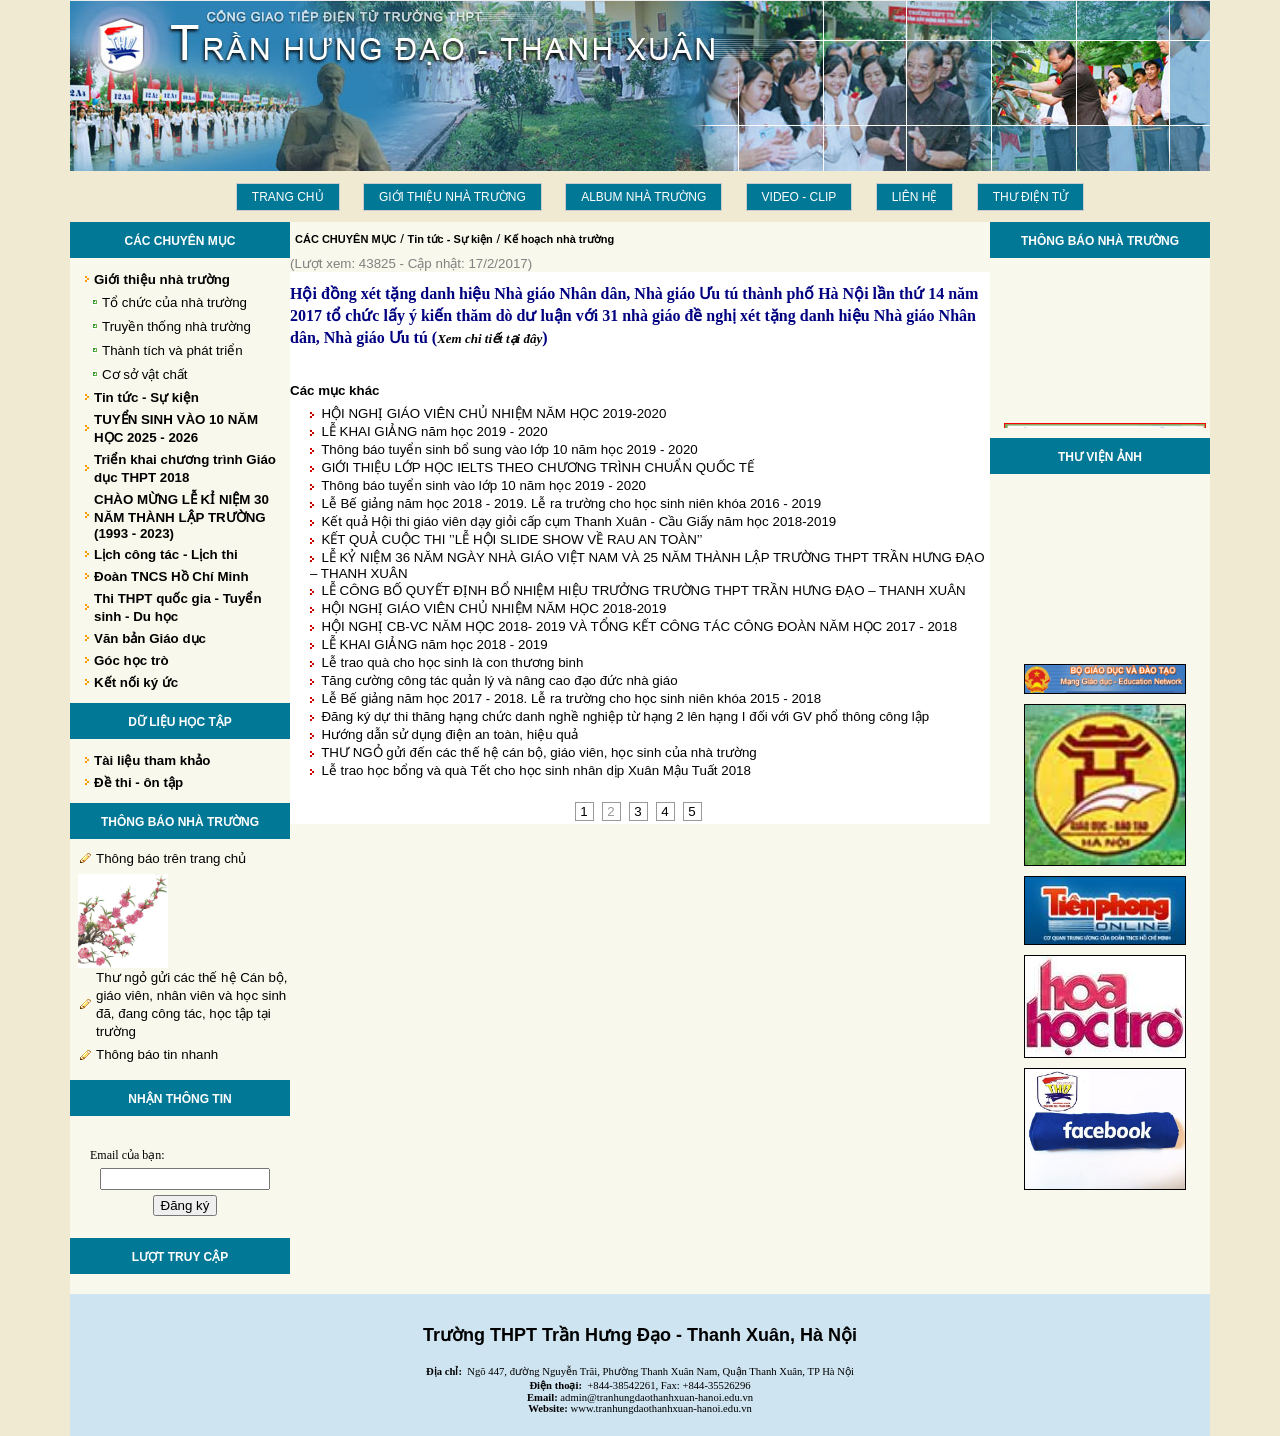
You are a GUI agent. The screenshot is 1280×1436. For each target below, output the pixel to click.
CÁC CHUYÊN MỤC (346, 239)
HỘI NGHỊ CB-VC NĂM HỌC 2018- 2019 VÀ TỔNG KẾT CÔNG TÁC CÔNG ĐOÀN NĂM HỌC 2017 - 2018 (639, 626)
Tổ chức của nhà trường (174, 302)
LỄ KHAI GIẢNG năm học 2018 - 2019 (434, 644)
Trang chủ (288, 197)
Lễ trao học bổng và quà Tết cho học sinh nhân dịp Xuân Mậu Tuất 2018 (535, 770)
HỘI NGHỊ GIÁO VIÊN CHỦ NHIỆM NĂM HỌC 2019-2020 (493, 413)
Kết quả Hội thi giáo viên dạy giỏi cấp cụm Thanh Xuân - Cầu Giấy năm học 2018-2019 (578, 521)
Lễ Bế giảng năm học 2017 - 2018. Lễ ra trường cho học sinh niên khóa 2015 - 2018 (571, 698)
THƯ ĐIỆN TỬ (1030, 197)
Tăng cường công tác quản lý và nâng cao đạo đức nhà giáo (499, 680)
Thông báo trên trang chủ (171, 858)
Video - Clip (799, 197)
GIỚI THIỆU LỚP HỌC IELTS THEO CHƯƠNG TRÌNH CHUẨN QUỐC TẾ (537, 467)
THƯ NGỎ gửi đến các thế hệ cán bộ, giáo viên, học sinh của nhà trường (539, 752)
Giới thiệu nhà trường (452, 197)
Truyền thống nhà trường (176, 326)
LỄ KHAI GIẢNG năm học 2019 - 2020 (434, 431)
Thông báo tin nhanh (157, 1054)
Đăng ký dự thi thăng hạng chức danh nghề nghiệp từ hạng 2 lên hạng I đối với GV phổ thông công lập (625, 716)
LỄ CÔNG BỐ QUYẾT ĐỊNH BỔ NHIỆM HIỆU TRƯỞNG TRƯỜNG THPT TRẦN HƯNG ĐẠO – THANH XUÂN (643, 590)
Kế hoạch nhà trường (559, 239)
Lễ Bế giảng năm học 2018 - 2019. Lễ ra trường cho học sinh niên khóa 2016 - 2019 (571, 503)
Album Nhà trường (643, 197)
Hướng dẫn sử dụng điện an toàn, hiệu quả (449, 734)
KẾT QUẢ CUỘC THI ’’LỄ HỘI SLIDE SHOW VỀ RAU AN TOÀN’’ (511, 539)
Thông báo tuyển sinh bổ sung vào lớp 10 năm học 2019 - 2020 (509, 449)
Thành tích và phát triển (172, 350)
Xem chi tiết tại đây (489, 338)
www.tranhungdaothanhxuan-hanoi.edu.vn (661, 1408)
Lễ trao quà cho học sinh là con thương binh (452, 662)
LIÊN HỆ (915, 197)
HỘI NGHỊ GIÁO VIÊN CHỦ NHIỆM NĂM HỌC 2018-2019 (493, 608)
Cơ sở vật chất (145, 374)
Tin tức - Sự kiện (450, 239)
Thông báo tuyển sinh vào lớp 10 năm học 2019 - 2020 (483, 485)
